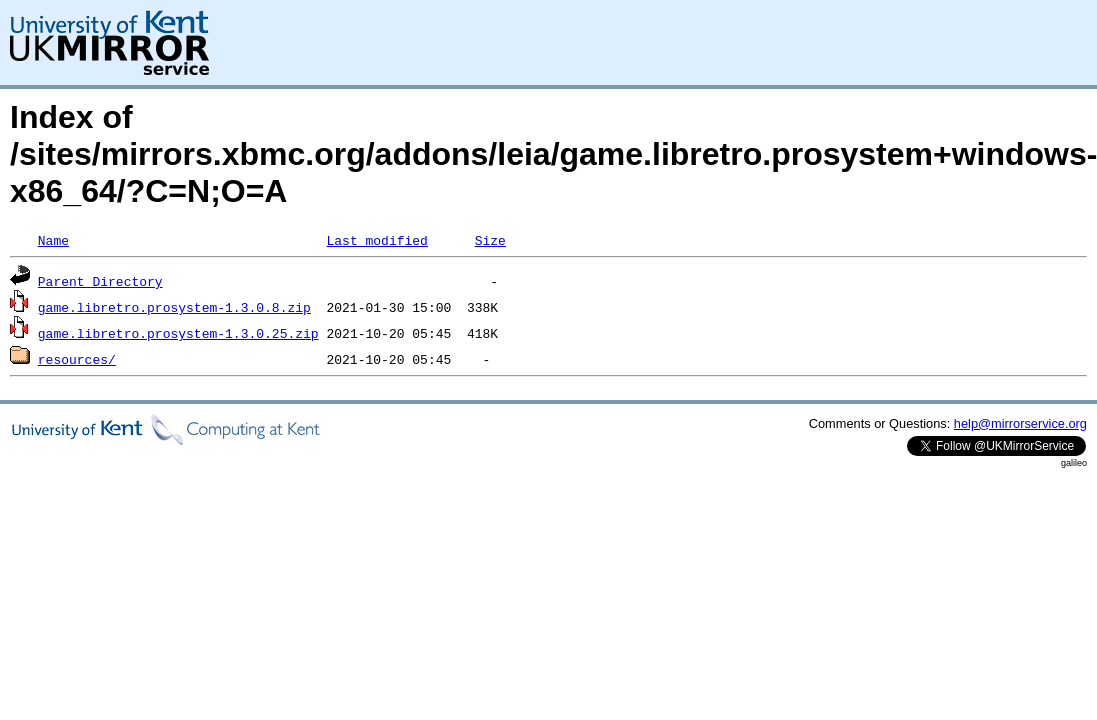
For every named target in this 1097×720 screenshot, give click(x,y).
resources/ (77, 359)
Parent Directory (100, 281)
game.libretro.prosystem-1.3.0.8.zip (174, 307)
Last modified (376, 240)
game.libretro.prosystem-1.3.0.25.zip (178, 333)
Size (490, 240)
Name (53, 240)
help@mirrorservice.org (1020, 423)
